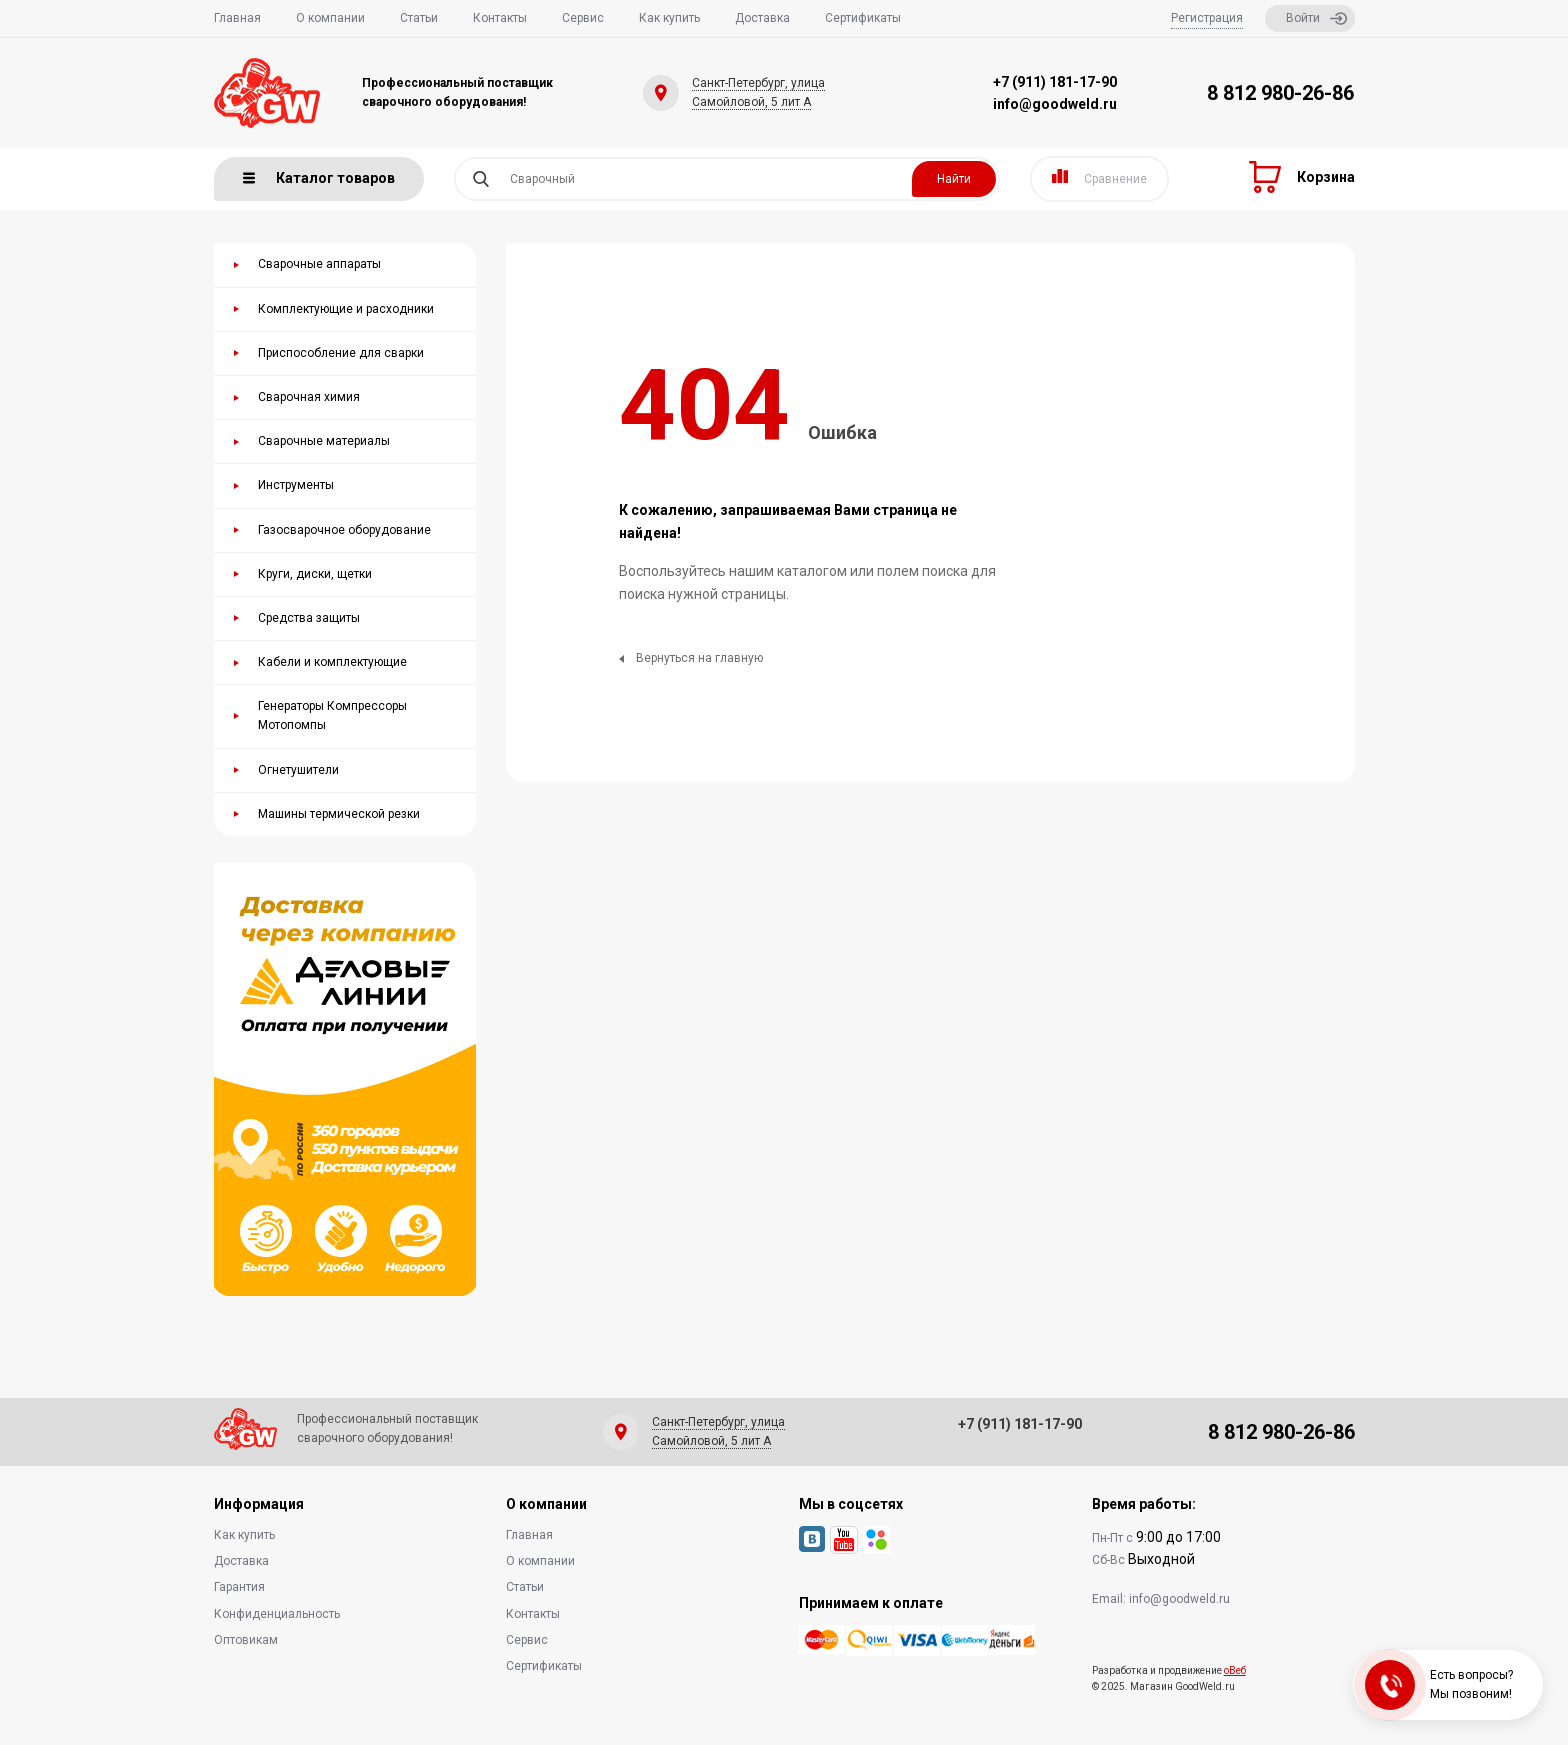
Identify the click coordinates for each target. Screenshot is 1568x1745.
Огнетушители (298, 770)
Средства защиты (309, 618)
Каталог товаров (319, 178)
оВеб (1235, 1670)
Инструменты (296, 485)
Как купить (669, 18)
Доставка (762, 18)
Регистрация (1207, 18)
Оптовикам (246, 1640)
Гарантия (239, 1587)
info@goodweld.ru (1055, 104)
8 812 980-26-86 (1280, 93)
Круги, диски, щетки (315, 574)
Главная (237, 18)
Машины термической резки (339, 814)
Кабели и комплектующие (332, 662)
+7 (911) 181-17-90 (1055, 82)
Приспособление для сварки (341, 353)
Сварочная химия (309, 397)
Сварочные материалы (324, 441)
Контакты (500, 18)
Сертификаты (863, 18)
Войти (1316, 18)
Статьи (419, 18)
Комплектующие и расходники (346, 309)
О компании (330, 18)
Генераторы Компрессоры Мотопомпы (332, 715)
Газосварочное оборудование (344, 530)
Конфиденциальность (277, 1614)
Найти (954, 179)
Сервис (583, 18)
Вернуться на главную (691, 658)
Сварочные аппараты (319, 264)
